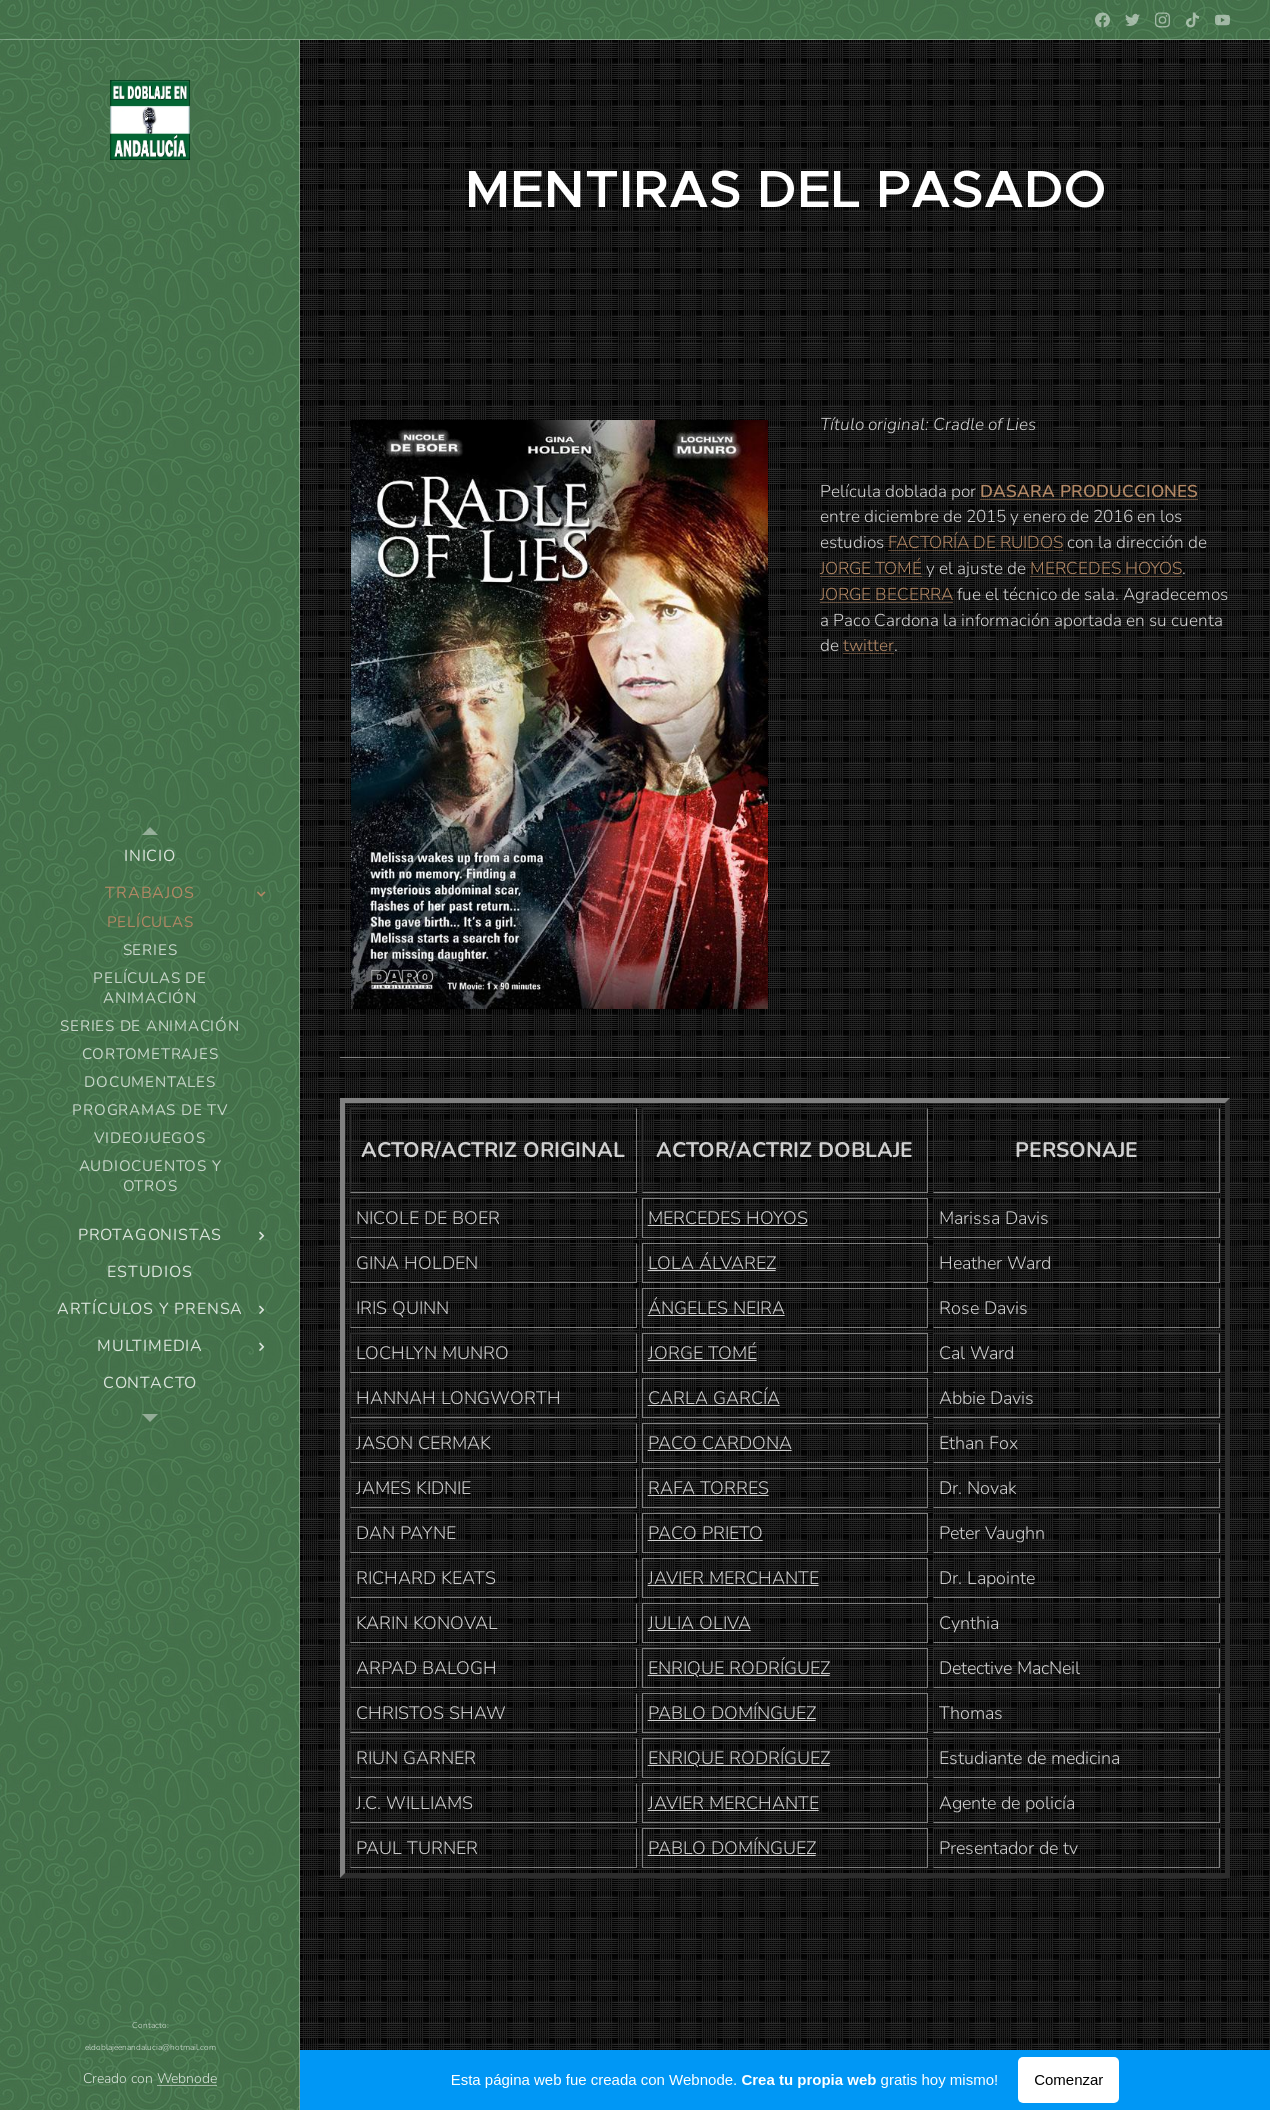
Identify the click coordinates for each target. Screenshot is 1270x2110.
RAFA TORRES (708, 1488)
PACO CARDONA (720, 1443)
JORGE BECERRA (886, 594)
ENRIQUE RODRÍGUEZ (739, 1668)
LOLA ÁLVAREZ (712, 1263)
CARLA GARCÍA (714, 1398)
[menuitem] (150, 856)
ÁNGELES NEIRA (716, 1308)
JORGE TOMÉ (871, 568)
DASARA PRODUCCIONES (1089, 491)
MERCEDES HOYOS (1106, 568)
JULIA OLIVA (699, 1623)
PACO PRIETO (705, 1533)
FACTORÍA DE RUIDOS (975, 542)
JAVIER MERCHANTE (733, 1578)
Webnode (187, 2078)
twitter (868, 645)
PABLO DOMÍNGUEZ (732, 1713)
